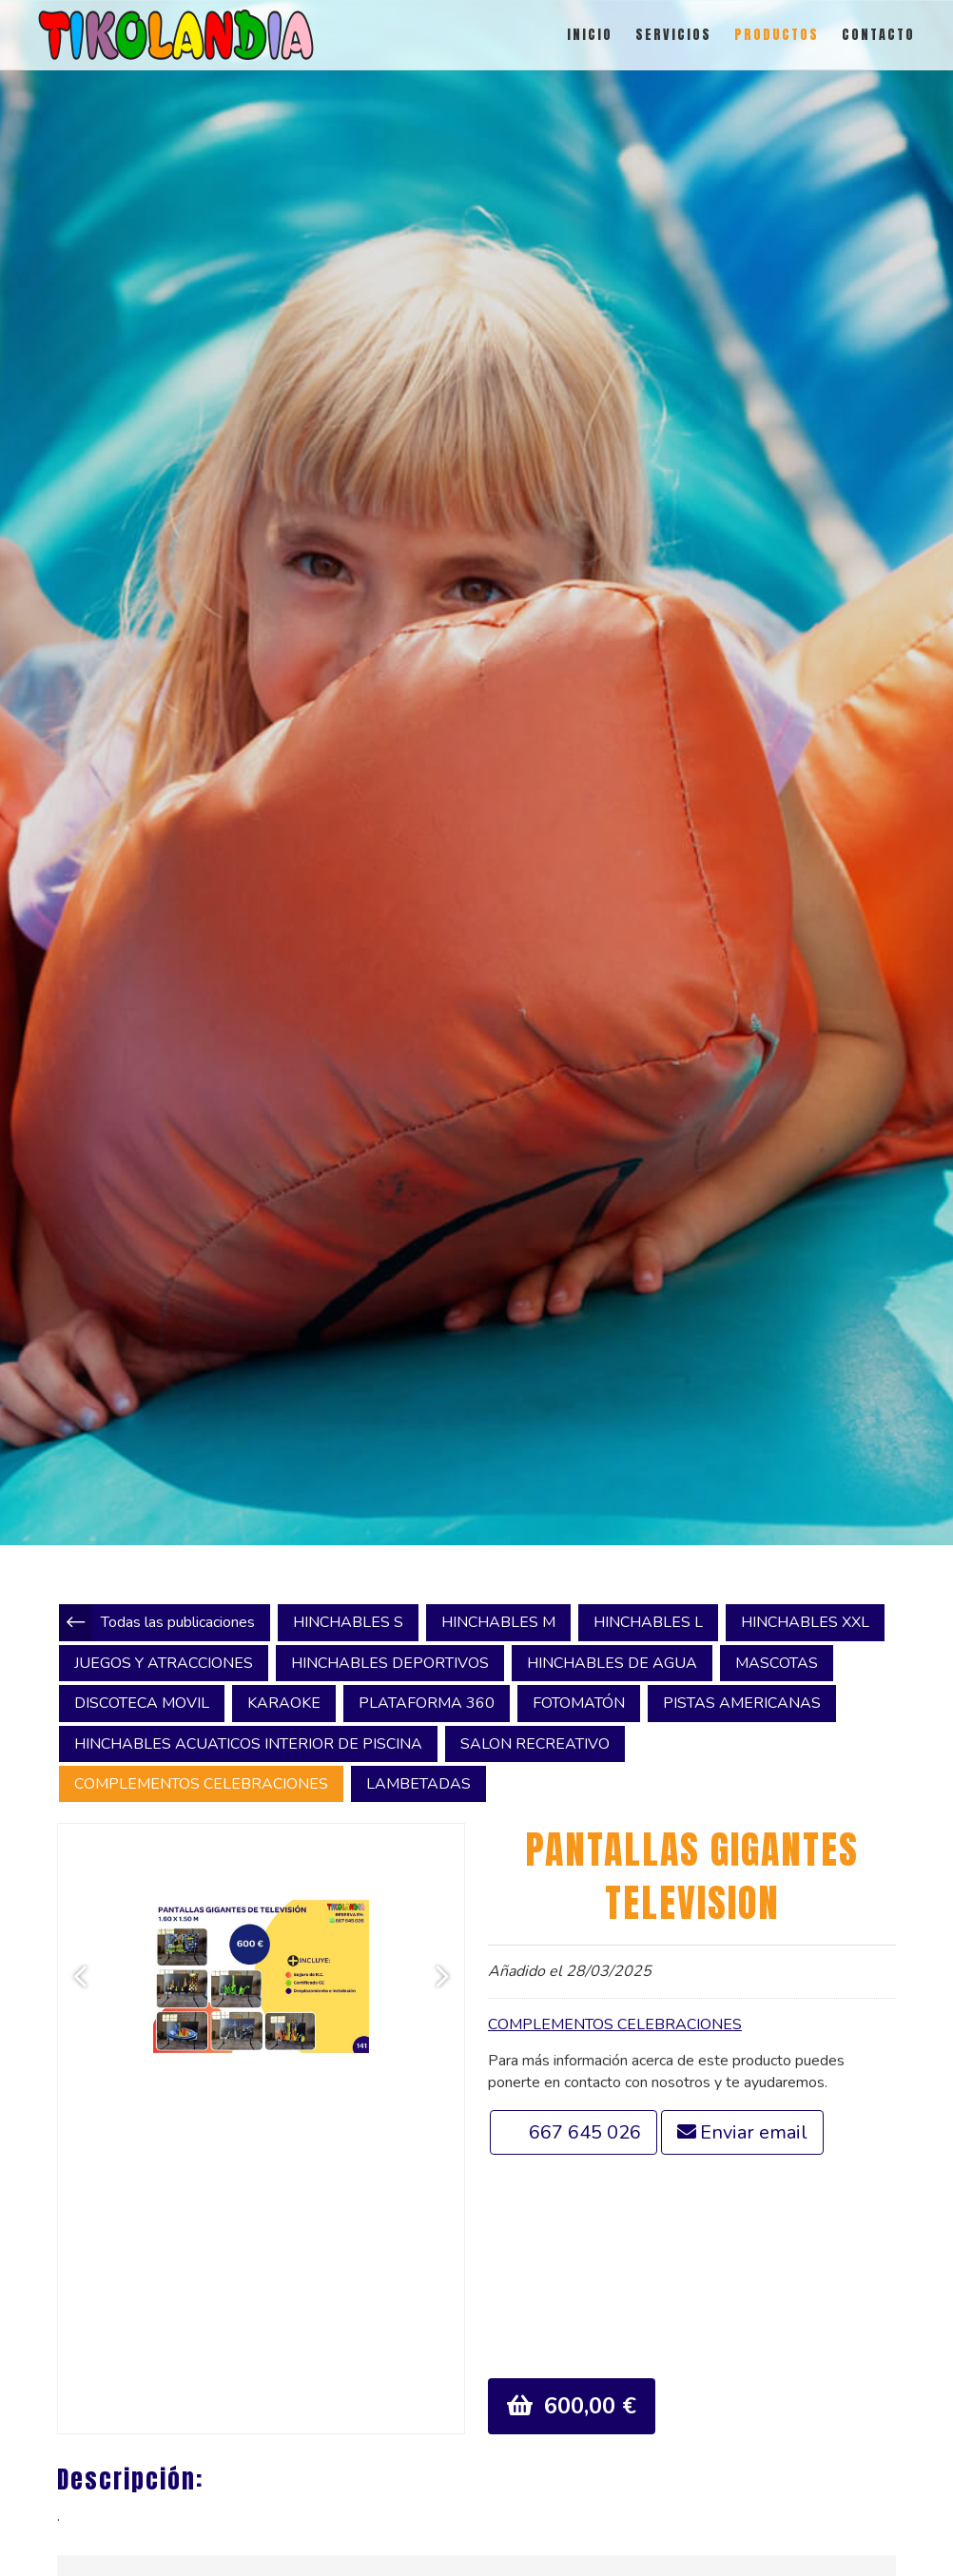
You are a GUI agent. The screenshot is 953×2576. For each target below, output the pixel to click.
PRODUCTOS (776, 35)
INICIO (590, 35)
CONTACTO (878, 35)
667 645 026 (585, 2132)
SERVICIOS (673, 35)
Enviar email (753, 2132)
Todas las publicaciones (178, 1622)
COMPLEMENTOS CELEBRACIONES (615, 2024)
